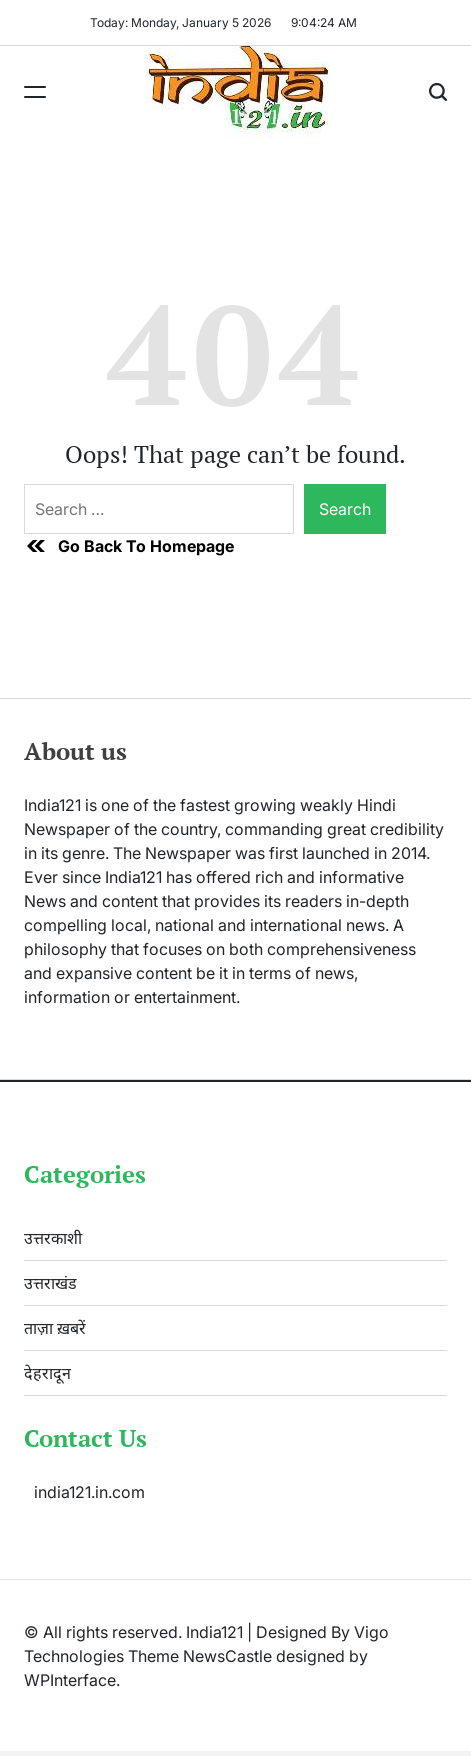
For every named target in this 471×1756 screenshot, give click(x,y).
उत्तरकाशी (53, 1238)
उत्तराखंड (50, 1283)
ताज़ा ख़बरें (55, 1328)
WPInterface (70, 1680)
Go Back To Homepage (129, 546)
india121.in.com (89, 1492)
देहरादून (47, 1373)
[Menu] (35, 92)
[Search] (438, 92)
